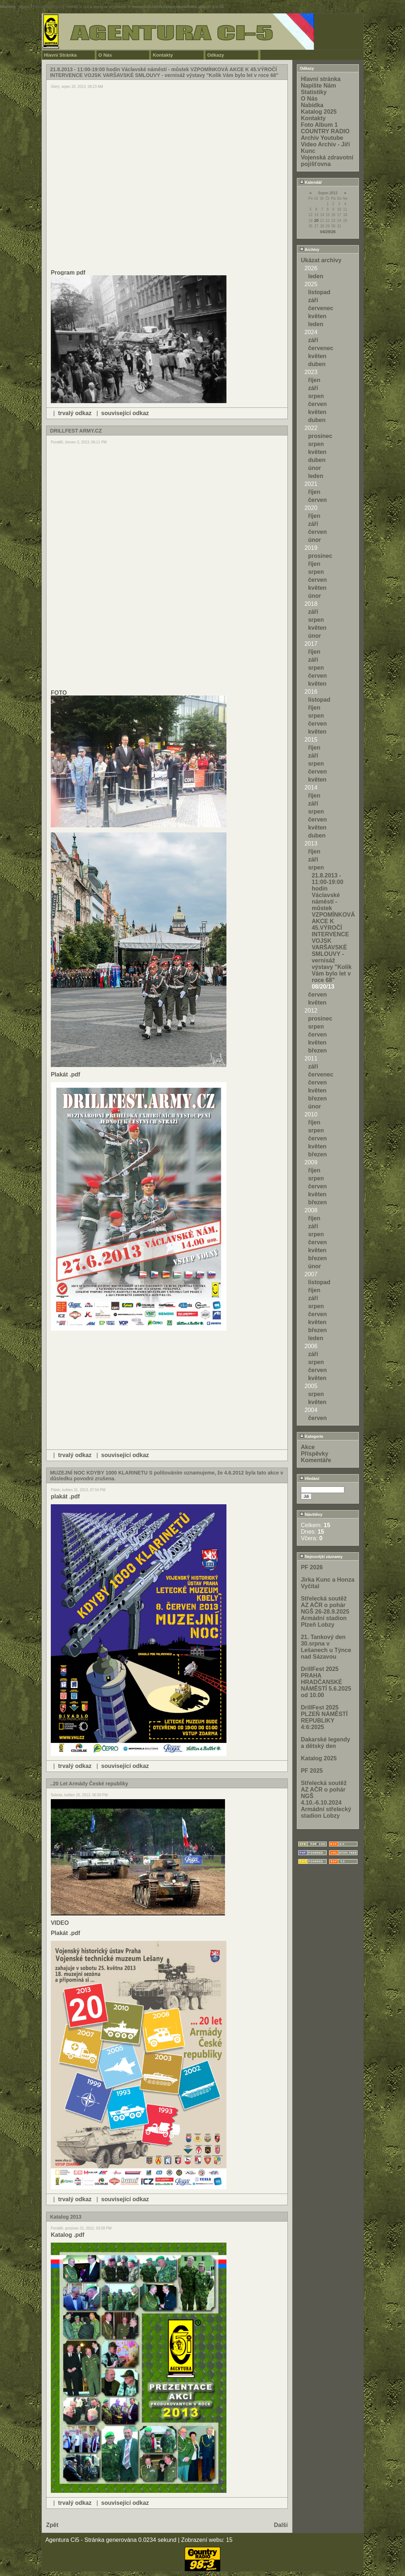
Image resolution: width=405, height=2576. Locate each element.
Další (281, 2525)
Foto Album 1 (319, 125)
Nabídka (312, 105)
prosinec (320, 436)
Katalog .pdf (67, 2235)
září (313, 300)
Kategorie (311, 1436)
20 (316, 220)
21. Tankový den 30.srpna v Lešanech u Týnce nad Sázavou (326, 1647)
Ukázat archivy (321, 260)
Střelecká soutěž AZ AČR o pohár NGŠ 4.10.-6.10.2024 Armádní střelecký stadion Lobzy (326, 1799)
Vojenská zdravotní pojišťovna (327, 160)
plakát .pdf (65, 1496)
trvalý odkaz (74, 413)
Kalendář (311, 182)
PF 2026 (312, 1567)
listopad (319, 292)
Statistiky (314, 92)
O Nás (105, 55)
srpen (316, 396)
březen (317, 1050)
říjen (314, 380)
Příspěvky (314, 1454)
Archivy (309, 249)
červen (317, 404)
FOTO (59, 693)
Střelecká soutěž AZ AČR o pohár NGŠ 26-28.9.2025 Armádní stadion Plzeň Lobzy (325, 1611)
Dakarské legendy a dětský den (325, 1742)
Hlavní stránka (320, 79)
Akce (308, 1447)
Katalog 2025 (319, 112)
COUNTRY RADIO (325, 131)
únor (314, 468)
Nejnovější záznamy (321, 1556)
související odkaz (125, 413)
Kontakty (163, 55)
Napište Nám (318, 85)
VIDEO (60, 1923)
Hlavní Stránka (60, 55)
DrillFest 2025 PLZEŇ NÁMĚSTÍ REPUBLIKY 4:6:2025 (324, 1717)
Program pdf (68, 272)
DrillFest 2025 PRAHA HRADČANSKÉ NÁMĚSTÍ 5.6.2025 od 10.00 (326, 1682)
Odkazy (215, 55)
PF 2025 (312, 1771)
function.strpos (48, 6)
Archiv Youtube (322, 138)
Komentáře (316, 1460)
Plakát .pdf (65, 1074)
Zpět (52, 2525)
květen (317, 316)
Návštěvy (311, 1514)
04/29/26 (328, 232)
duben (317, 364)
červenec (320, 308)
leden (315, 276)
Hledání (309, 1478)
